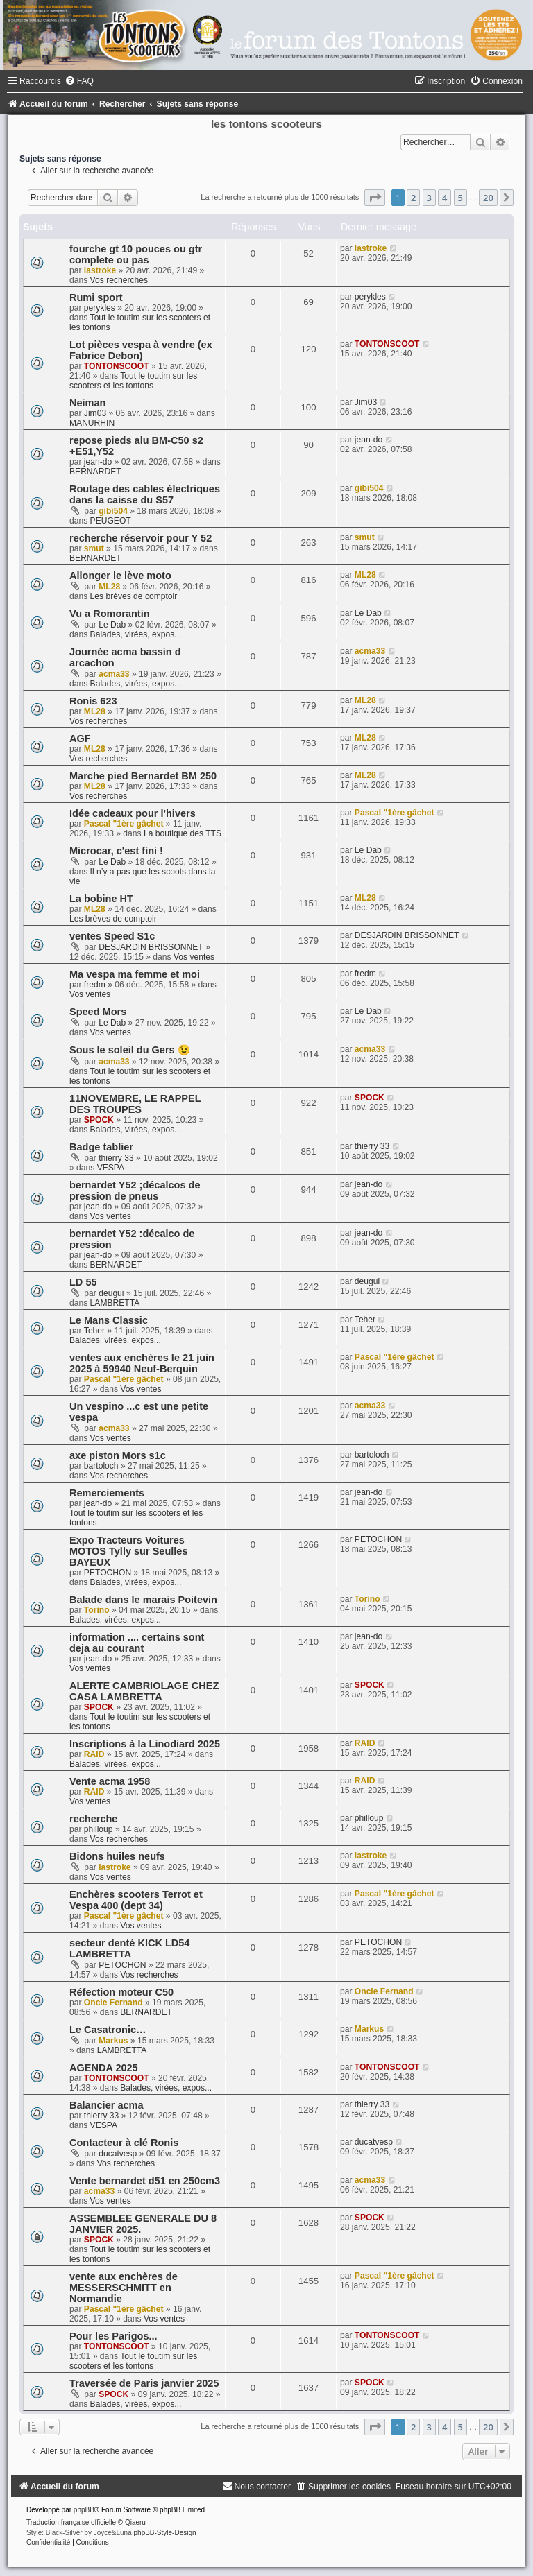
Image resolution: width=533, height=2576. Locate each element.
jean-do (98, 462)
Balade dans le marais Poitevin (143, 1599)
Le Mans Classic (108, 1320)
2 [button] (413, 197)
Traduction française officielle (71, 2522)
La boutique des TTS (182, 833)
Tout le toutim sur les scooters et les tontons (133, 380)
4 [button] (444, 197)
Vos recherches (119, 280)
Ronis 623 (93, 701)
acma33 (114, 674)
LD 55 (83, 1282)
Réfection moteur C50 (121, 1992)
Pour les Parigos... (113, 2336)
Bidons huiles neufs (117, 1856)
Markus (113, 2041)
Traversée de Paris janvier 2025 (144, 2383)
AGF (80, 738)
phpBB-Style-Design (165, 2532)
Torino (97, 1610)
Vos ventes (194, 957)
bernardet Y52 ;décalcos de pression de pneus (135, 1190)
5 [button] (460, 197)
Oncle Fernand (113, 2002)
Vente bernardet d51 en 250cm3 (144, 2180)
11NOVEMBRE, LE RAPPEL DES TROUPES (135, 1104)
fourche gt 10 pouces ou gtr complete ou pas (135, 254)
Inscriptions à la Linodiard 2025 (144, 1743)
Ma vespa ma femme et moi (134, 974)
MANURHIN (92, 423)
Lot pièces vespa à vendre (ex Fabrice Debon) (140, 350)
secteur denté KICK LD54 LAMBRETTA (129, 1948)
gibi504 (113, 511)
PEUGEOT (110, 521)
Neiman (87, 402)
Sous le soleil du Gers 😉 (129, 1049)
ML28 (109, 586)
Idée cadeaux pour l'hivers (132, 813)
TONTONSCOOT (116, 366)
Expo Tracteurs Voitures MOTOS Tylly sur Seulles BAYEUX (128, 1551)
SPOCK (99, 1120)
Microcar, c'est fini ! (116, 850)
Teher (94, 1330)
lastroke (100, 270)
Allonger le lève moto (120, 575)
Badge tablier (101, 1146)
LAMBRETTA (115, 1303)
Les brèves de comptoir (134, 596)
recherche (93, 1818)
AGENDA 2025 (103, 2067)
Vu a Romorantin (109, 613)
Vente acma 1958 (109, 1781)
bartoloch (101, 1466)
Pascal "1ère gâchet (124, 824)
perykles (99, 308)
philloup (98, 1829)
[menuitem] (79, 81)
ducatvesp (118, 2154)
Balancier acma (106, 2105)
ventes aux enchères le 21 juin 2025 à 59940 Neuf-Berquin (141, 1363)
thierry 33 (116, 1158)
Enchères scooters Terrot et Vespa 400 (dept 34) (136, 1900)
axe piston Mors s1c (117, 1455)
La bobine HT (101, 898)
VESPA (110, 1168)
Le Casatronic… (107, 2029)
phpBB (84, 2510)
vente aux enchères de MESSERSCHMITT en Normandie (123, 2287)
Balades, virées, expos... (136, 634)
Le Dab (112, 625)
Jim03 (95, 413)
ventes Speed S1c (112, 936)
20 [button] (488, 197)
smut (94, 548)
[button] (374, 197)
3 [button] (429, 197)
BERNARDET (95, 471)
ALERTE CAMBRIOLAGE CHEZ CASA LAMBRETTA (144, 1691)
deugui (111, 1293)
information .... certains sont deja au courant (136, 1643)
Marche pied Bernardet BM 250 (143, 775)
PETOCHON (107, 1572)
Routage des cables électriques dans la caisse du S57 (144, 494)
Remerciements (106, 1492)
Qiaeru (135, 2522)
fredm (94, 984)
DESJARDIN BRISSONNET (151, 947)
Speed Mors (97, 1011)
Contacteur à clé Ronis (123, 2142)
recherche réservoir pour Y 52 (140, 538)
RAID (94, 1754)
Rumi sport (96, 297)
